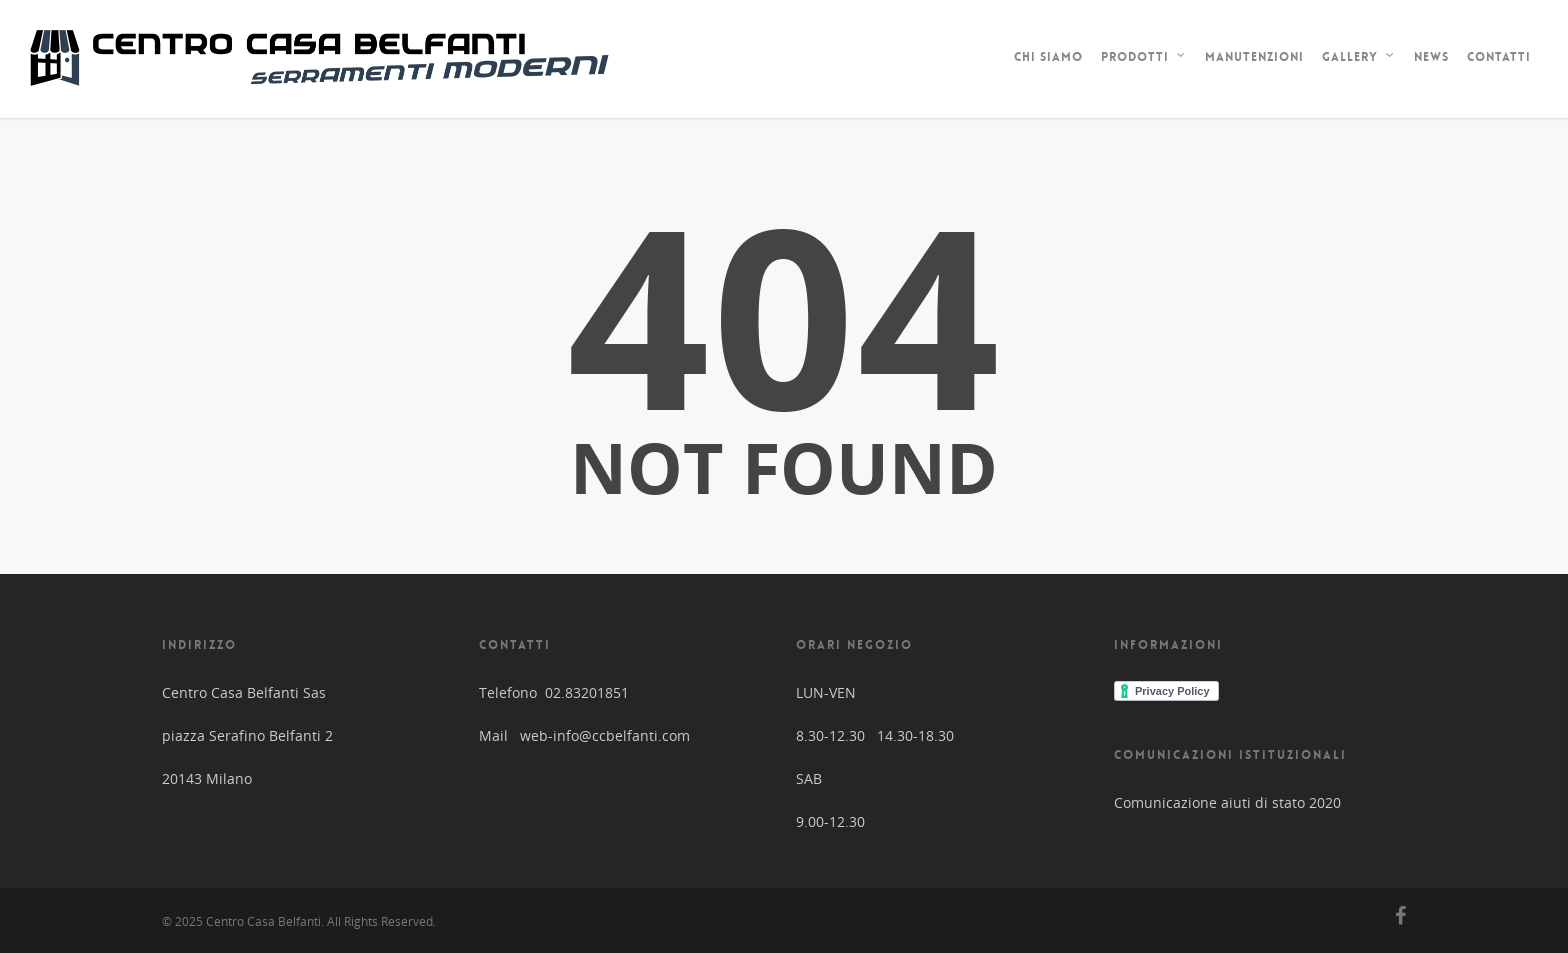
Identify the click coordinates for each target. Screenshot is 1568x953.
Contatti (1499, 57)
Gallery (1359, 59)
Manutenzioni (1254, 57)
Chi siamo (1048, 57)
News (1431, 57)
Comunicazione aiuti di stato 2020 (1227, 802)
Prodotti (1144, 59)
